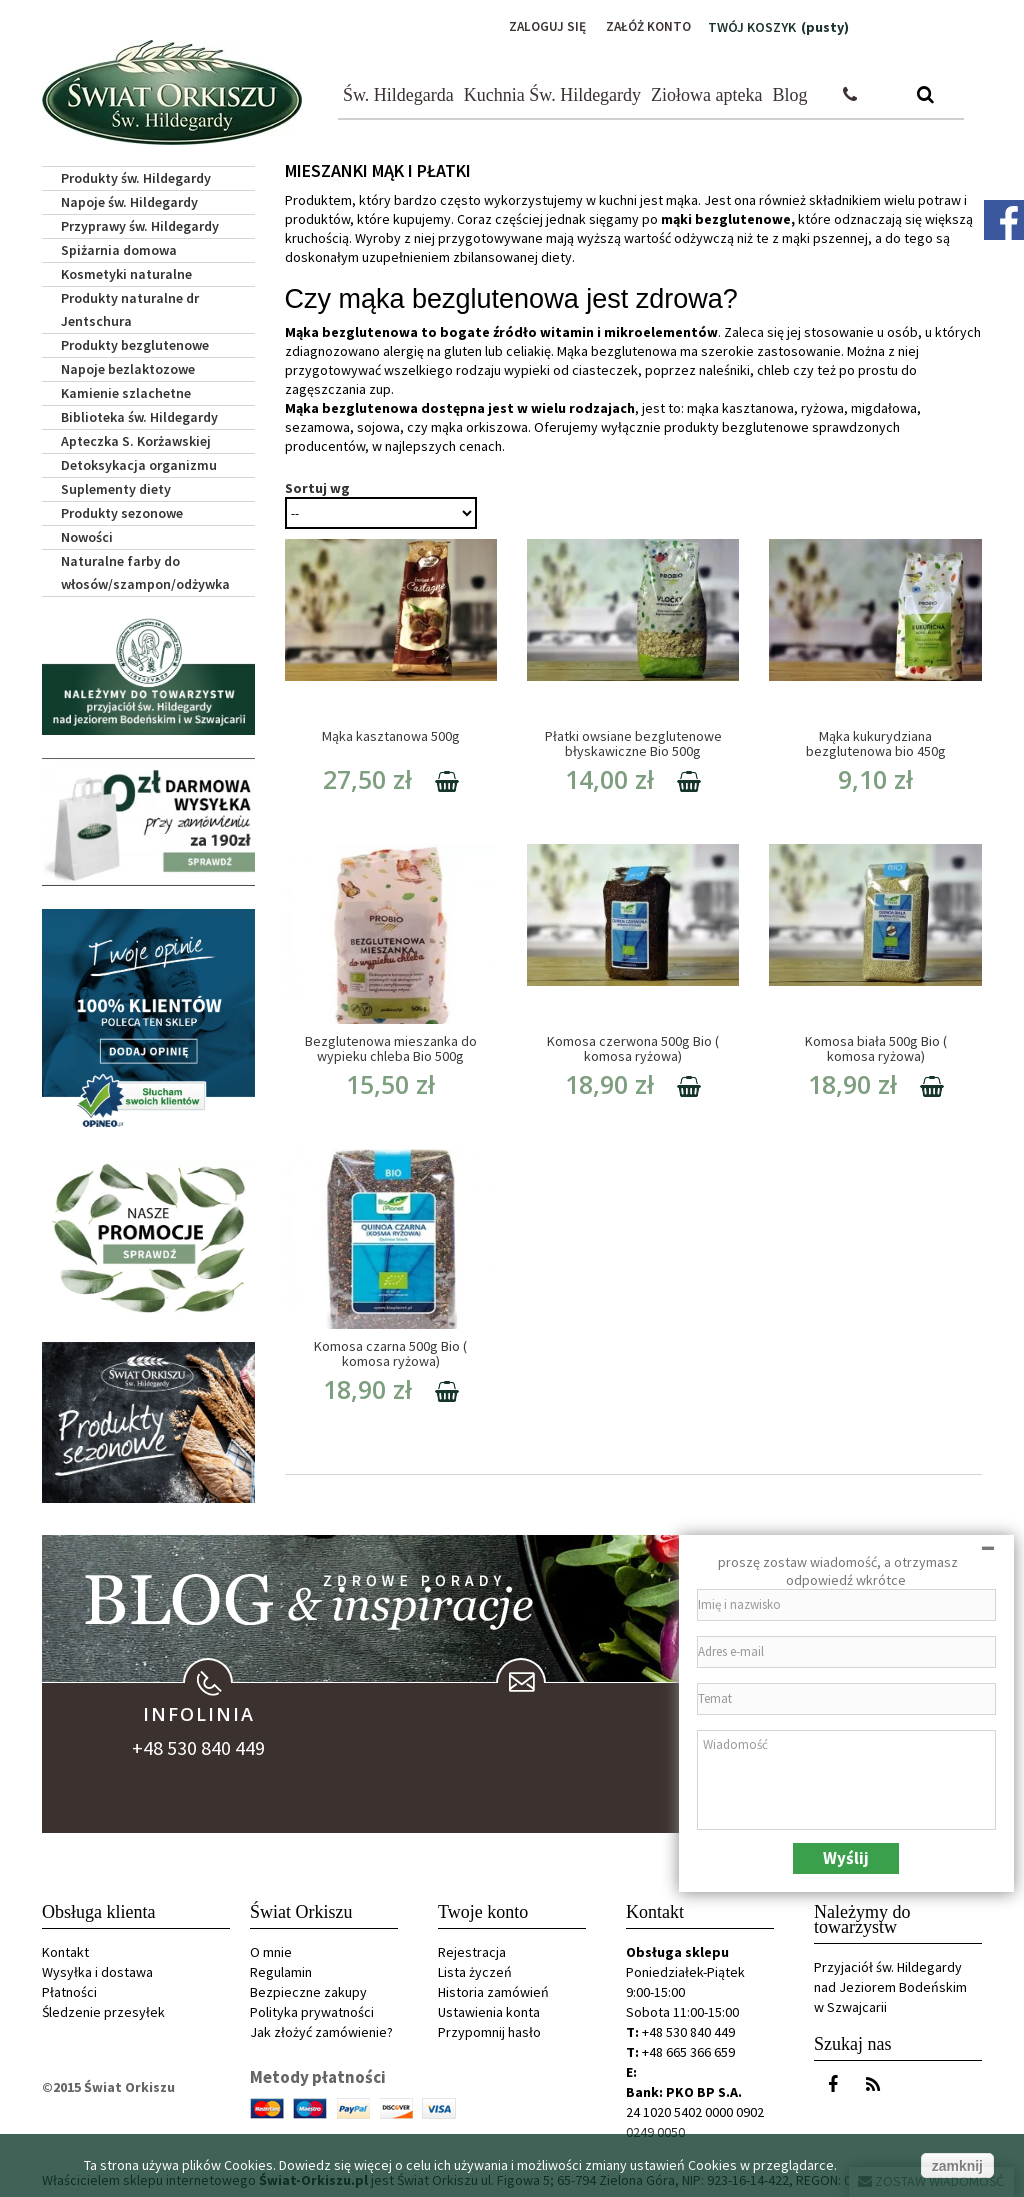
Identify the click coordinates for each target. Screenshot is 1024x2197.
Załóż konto (646, 27)
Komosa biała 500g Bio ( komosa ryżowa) (876, 1047)
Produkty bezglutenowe (135, 343)
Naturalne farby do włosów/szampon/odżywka (145, 570)
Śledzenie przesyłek (103, 2010)
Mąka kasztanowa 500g (391, 735)
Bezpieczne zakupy (308, 1990)
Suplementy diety (116, 487)
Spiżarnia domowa (119, 248)
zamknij (957, 2166)
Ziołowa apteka (706, 93)
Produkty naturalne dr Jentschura (130, 307)
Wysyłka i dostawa (97, 1970)
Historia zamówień (493, 1990)
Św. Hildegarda (398, 93)
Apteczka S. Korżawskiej (136, 439)
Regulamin (281, 1970)
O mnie (271, 1950)
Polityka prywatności (312, 2010)
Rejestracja (472, 1950)
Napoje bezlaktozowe (128, 367)
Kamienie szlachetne (126, 391)
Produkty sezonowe (122, 511)
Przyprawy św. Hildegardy (140, 224)
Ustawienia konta (489, 2010)
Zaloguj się (541, 27)
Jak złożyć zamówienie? (321, 2030)
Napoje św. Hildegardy (129, 200)
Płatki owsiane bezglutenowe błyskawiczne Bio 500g (633, 742)
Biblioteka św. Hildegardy (139, 415)
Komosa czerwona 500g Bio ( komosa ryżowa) (633, 1047)
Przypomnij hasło (489, 2030)
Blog (790, 93)
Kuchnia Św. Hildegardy (552, 93)
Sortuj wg (317, 487)
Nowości (87, 535)
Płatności (69, 1990)
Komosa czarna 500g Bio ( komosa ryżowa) (390, 1352)
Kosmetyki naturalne (126, 272)
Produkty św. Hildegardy (136, 176)
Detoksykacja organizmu (139, 463)
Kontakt (65, 1950)
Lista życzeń (475, 1970)
